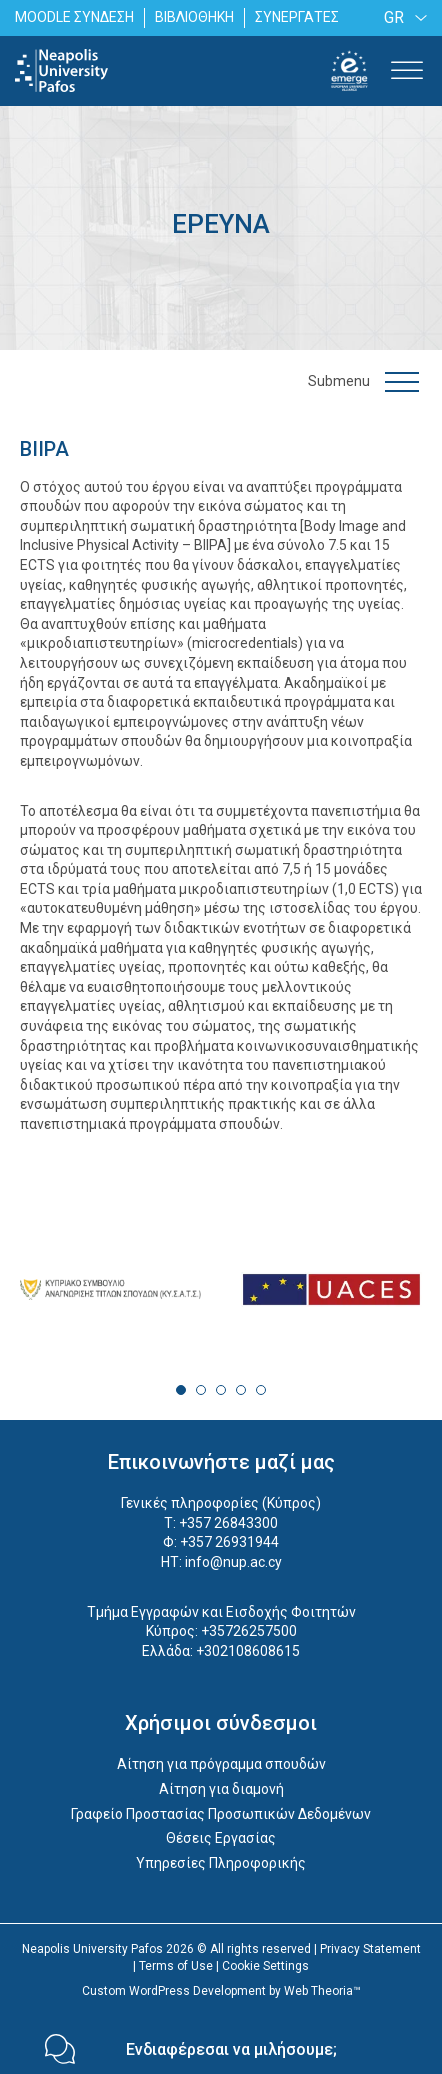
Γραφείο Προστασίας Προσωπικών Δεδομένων (221, 1814)
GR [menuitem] (394, 17)
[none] (402, 17)
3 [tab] (221, 1390)
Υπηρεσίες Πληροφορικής (221, 1863)
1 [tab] (181, 1390)
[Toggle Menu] (407, 70)
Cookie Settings (265, 1966)
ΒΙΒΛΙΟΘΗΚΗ (194, 17)
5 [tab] (261, 1390)
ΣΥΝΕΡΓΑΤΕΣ (297, 17)
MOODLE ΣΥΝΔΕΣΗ (74, 17)
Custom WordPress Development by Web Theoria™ (221, 1991)
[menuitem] (402, 17)
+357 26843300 (228, 1523)
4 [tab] (241, 1390)
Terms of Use (176, 1966)
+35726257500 (249, 1631)
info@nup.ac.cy (233, 1562)
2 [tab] (201, 1390)
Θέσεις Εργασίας (221, 1838)
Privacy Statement (370, 1949)
